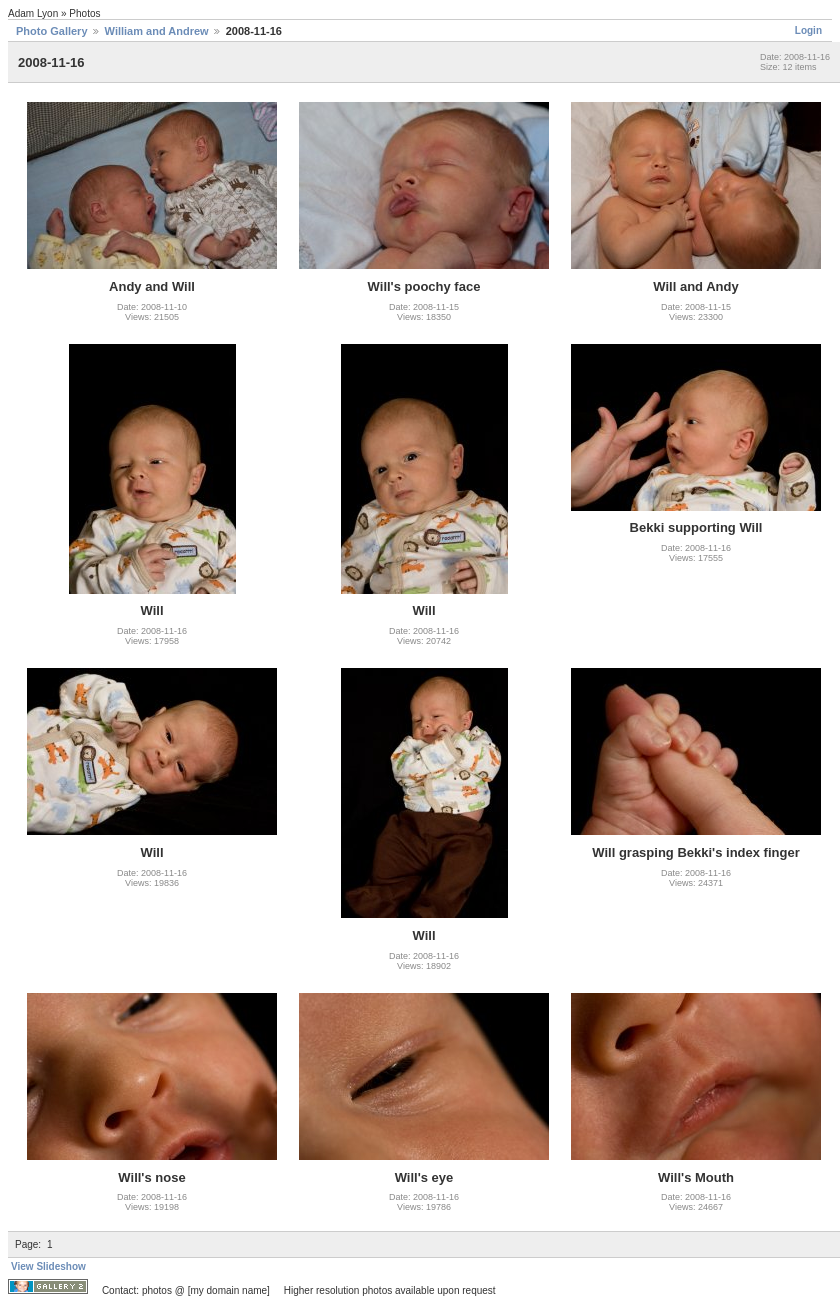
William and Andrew (157, 31)
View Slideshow (48, 1266)
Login (808, 30)
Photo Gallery (52, 31)
